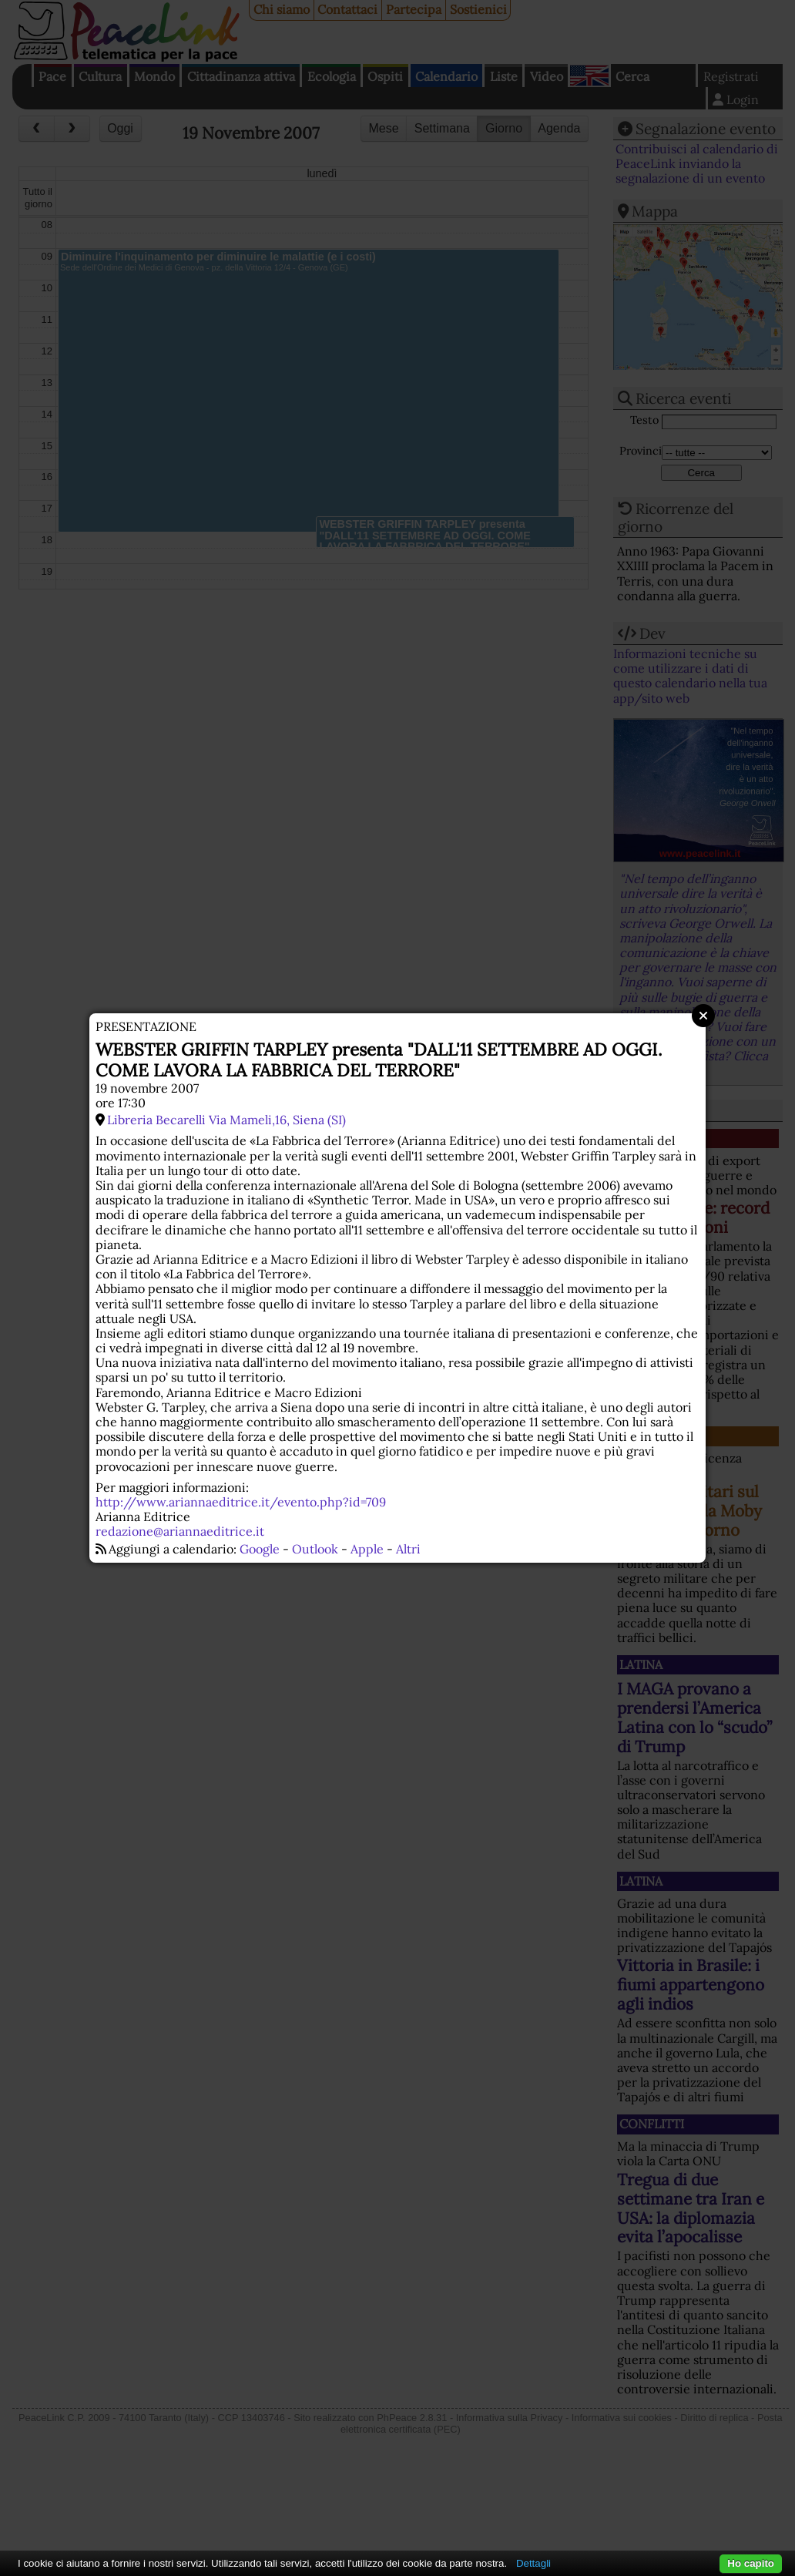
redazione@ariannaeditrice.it (180, 1531)
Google (260, 1549)
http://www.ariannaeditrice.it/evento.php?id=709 (241, 1502)
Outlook (315, 1549)
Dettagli (533, 2563)
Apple (367, 1549)
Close (703, 1015)
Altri (408, 1549)
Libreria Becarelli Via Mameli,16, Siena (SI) (226, 1119)
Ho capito (750, 2563)
